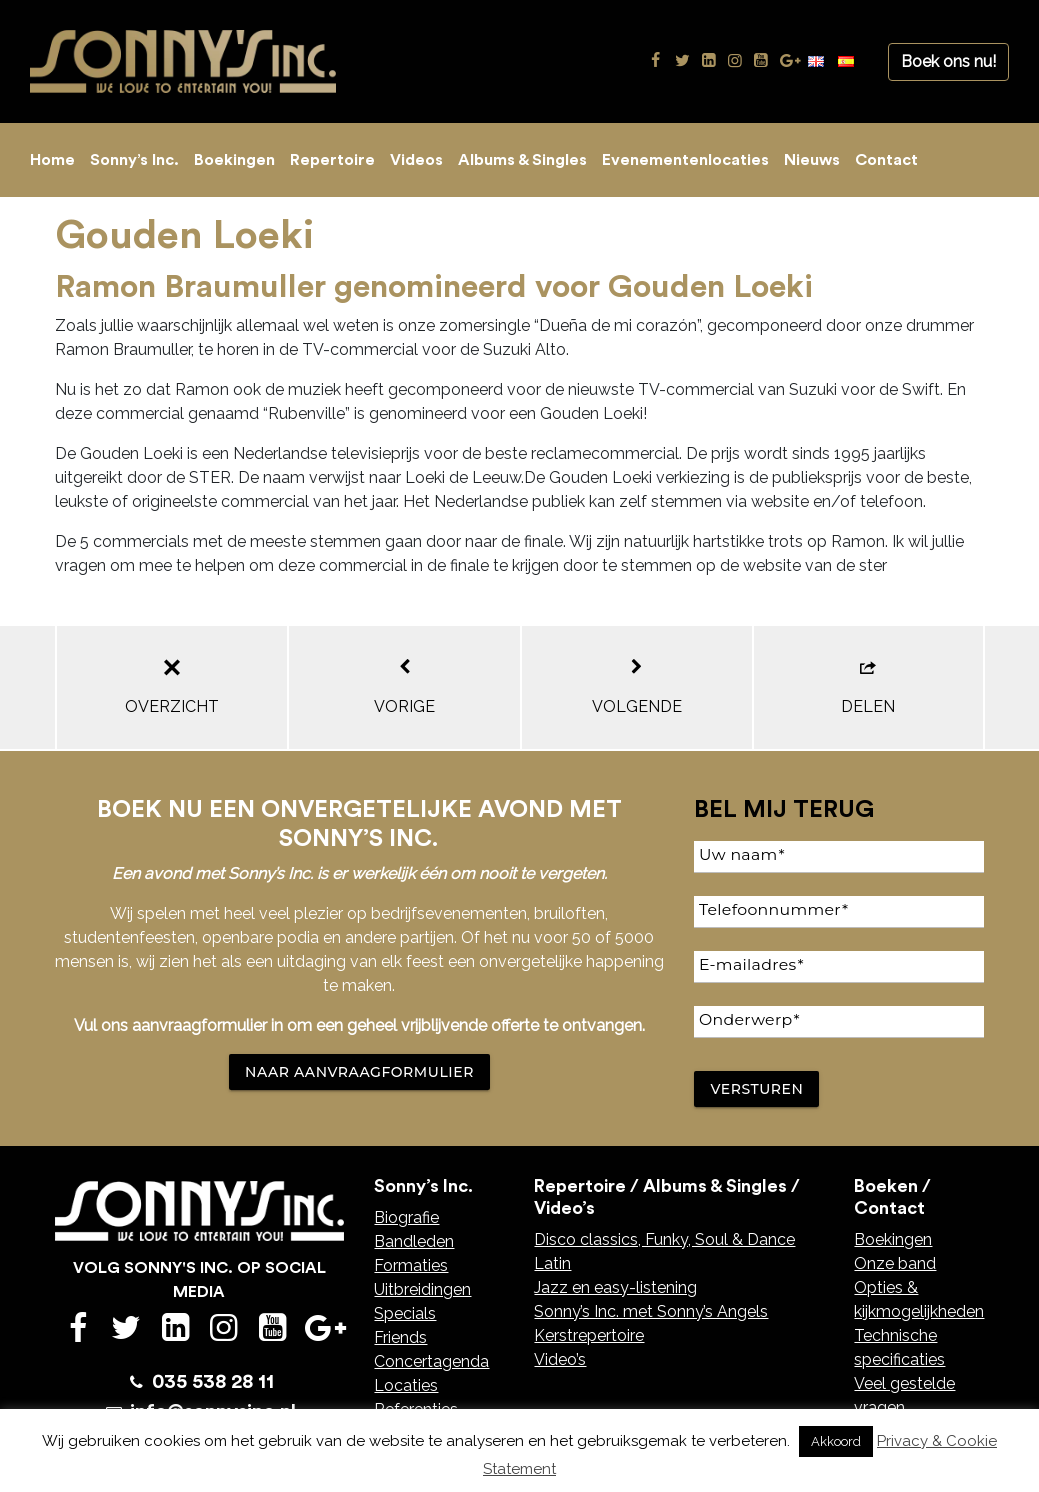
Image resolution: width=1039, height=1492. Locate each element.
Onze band (895, 1263)
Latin (552, 1263)
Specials (405, 1313)
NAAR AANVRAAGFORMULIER (359, 1072)
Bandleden (414, 1241)
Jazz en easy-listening (615, 1287)
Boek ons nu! (948, 61)
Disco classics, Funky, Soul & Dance (664, 1239)
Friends (400, 1337)
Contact (886, 160)
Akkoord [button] (836, 1441)
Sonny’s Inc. (134, 160)
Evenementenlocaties (685, 160)
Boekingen (234, 160)
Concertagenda (431, 1361)
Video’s (560, 1359)
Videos (416, 160)
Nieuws (812, 160)
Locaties (406, 1385)
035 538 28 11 (213, 1382)
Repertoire (332, 160)
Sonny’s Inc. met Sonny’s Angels (651, 1311)
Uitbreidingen (422, 1289)
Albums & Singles (522, 160)
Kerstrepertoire (589, 1335)
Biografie (406, 1217)
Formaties (411, 1265)
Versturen (756, 1089)
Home (52, 160)
